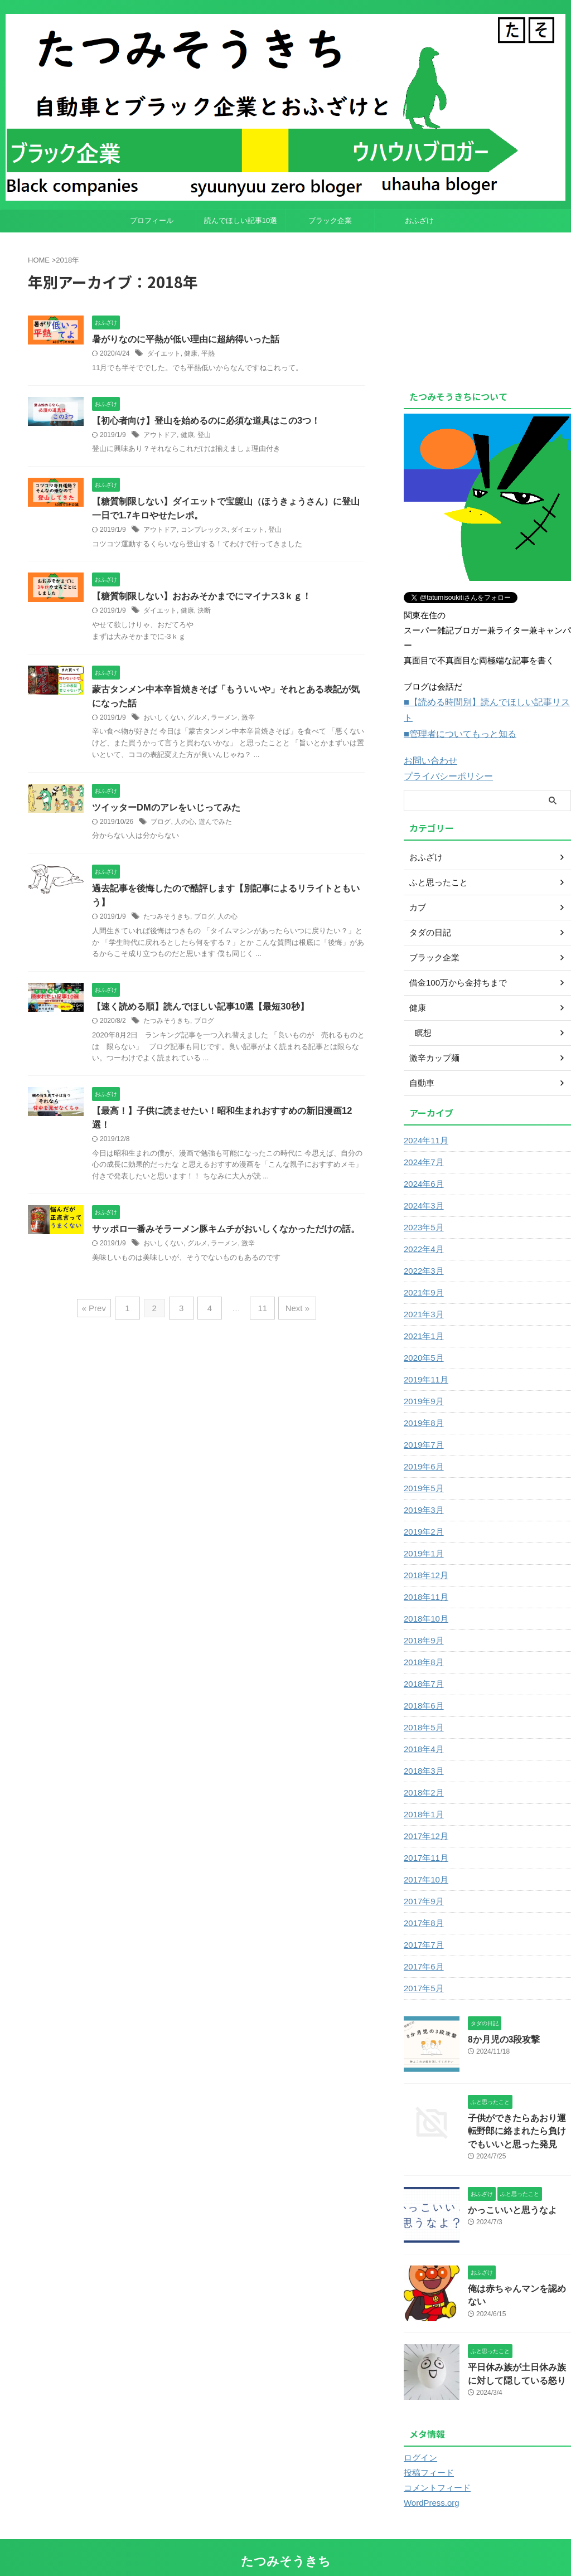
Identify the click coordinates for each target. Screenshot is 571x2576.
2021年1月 (422, 1317)
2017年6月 (422, 1947)
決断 (204, 613)
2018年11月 (425, 1578)
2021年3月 (422, 1295)
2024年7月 (422, 1143)
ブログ (161, 825)
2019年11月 (425, 1360)
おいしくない (163, 721)
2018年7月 (422, 1665)
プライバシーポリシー (445, 758)
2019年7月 (422, 1426)
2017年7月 (422, 1926)
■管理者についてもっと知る (456, 716)
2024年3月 (422, 1186)
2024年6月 (422, 1165)
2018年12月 (425, 1556)
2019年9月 (422, 1382)
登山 (204, 435)
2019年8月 (422, 1404)
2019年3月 (422, 1491)
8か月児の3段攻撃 (499, 2020)
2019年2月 (422, 1512)
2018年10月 (425, 1599)
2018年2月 (422, 1773)
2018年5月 (422, 1708)
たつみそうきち (166, 921)
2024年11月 (425, 1121)
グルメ (197, 721)
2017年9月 (422, 1882)
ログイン (419, 2436)
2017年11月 (425, 1839)
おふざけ (419, 220)
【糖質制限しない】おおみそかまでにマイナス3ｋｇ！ (201, 598)
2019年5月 (422, 1469)
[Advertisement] (487, 307)
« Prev (101, 1312)
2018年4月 (422, 1730)
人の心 (185, 825)
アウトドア (160, 435)
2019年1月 (422, 1534)
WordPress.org (430, 2481)
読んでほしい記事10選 (240, 220)
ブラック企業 (330, 220)
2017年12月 (425, 1817)
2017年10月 (425, 1860)
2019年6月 (422, 1447)
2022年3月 (422, 1252)
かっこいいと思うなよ (507, 2189)
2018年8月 (422, 1643)
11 (260, 1312)
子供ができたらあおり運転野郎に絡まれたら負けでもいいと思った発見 (518, 2111)
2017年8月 (422, 1904)
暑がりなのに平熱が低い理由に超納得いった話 (185, 339)
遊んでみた (215, 825)
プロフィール (151, 220)
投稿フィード (427, 2451)
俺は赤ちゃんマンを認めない (518, 2267)
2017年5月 (422, 1969)
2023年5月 (422, 1208)
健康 (190, 354)
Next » (292, 1312)
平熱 (208, 354)
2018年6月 (422, 1686)
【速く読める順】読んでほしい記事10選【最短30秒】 (200, 1011)
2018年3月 (422, 1752)
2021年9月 (422, 1273)
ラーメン (224, 721)
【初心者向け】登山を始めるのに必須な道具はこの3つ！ (206, 420)
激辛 (248, 721)
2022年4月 (422, 1230)
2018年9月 (422, 1621)
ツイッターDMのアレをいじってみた (166, 810)
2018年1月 (422, 1795)
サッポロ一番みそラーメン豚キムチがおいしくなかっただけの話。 (226, 1235)
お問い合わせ (429, 743)
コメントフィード (435, 2466)
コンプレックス (204, 532)
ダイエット (164, 354)
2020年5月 (422, 1339)
